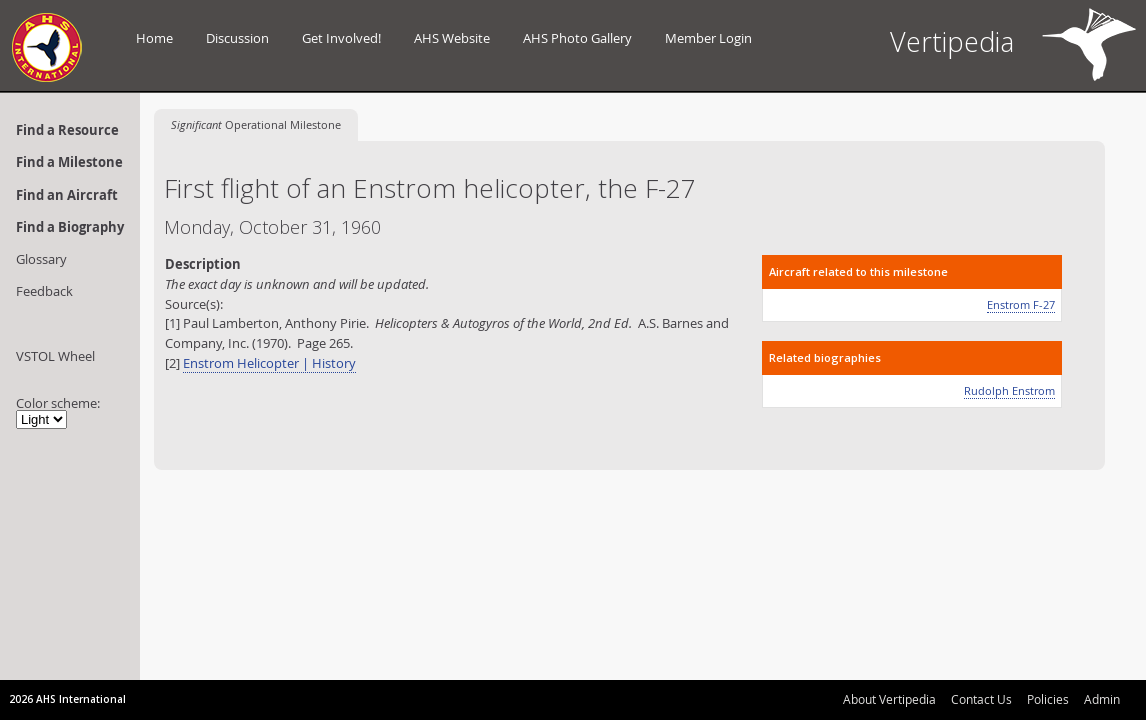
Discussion (237, 38)
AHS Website (452, 38)
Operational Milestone (256, 124)
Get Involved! (341, 38)
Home (154, 38)
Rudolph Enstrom (1009, 390)
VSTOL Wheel (55, 356)
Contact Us (981, 699)
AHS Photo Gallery (577, 38)
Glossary (41, 259)
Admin (1102, 699)
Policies (1048, 699)
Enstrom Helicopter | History (269, 363)
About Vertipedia (889, 699)
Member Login (708, 38)
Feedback (44, 291)
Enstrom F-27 (1021, 304)
